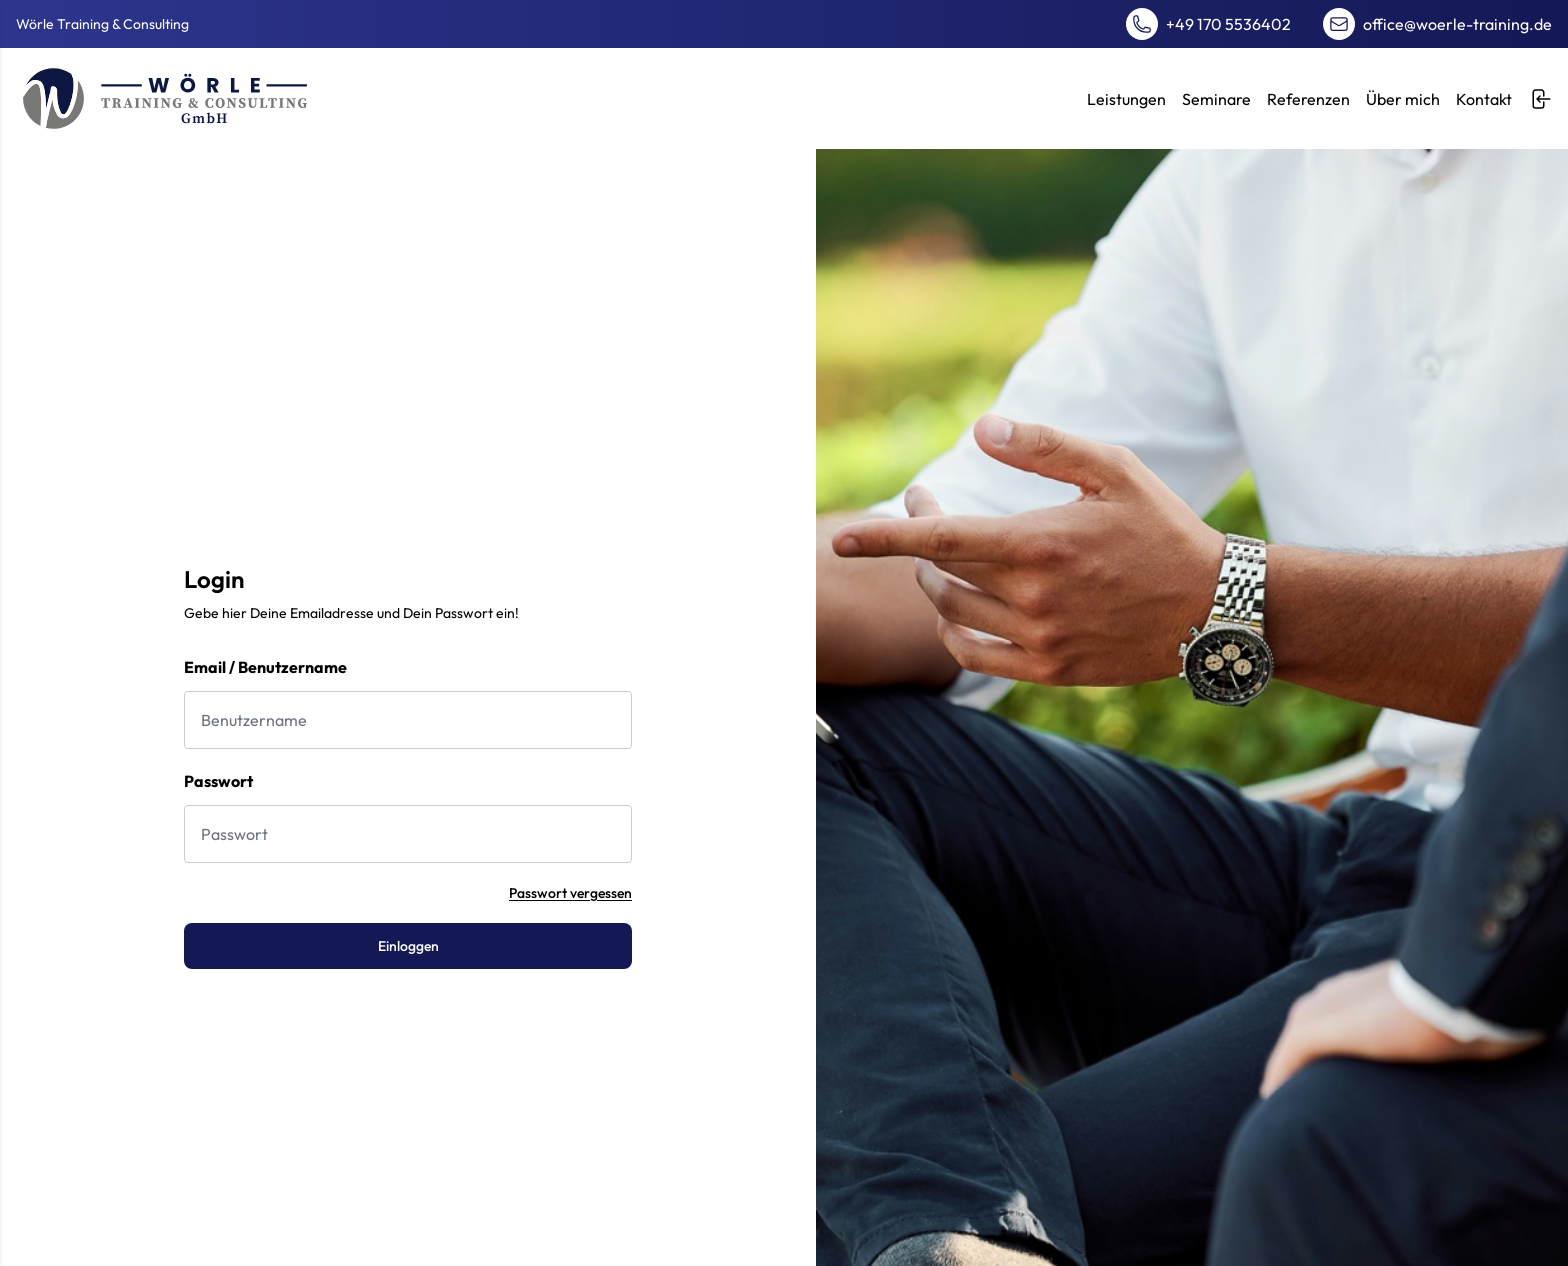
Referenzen (1308, 99)
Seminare (1216, 99)
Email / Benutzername (265, 667)
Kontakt (1484, 99)
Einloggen (408, 946)
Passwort (218, 781)
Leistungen (1126, 99)
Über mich (1403, 99)
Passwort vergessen (570, 893)
